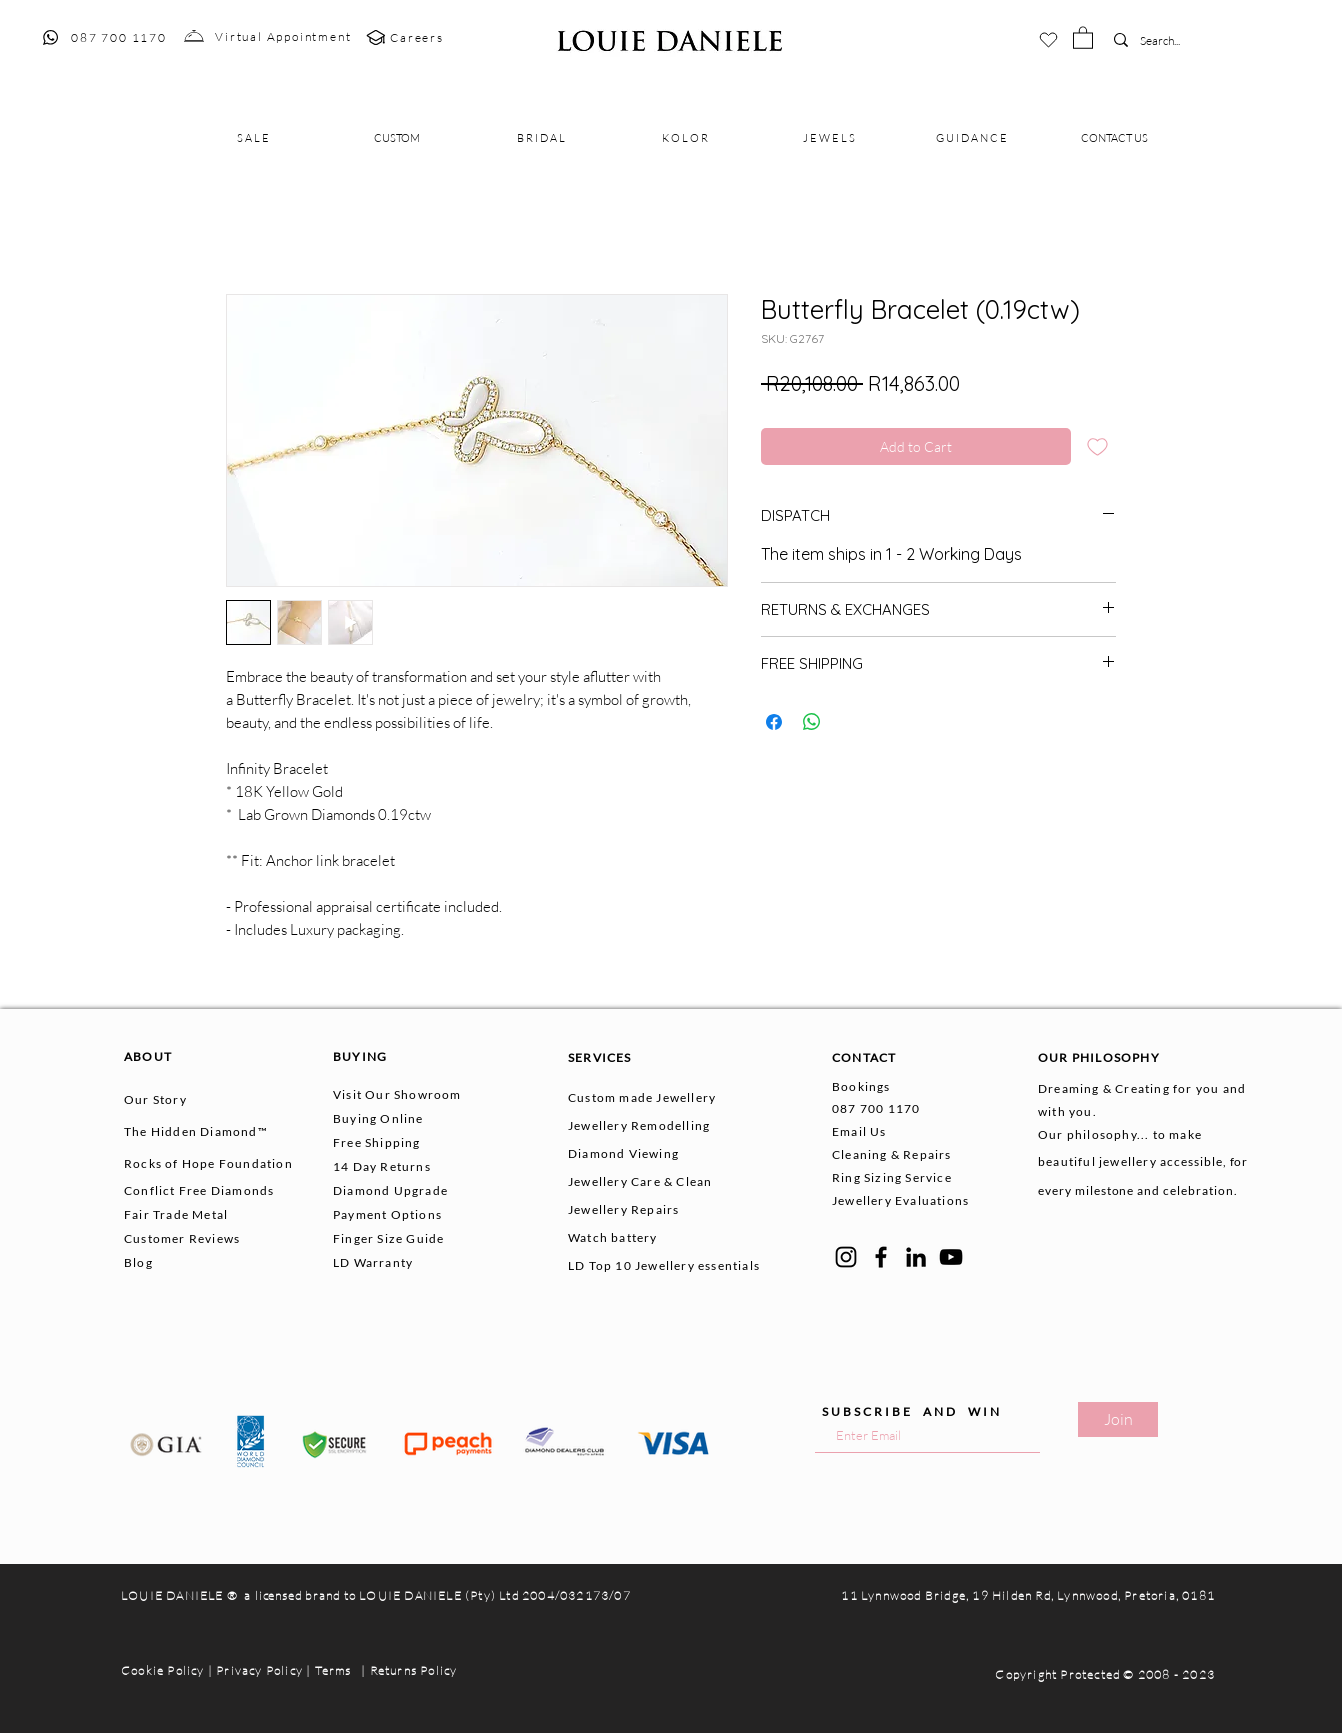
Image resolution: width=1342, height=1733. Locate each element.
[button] (1083, 37)
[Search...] (1170, 41)
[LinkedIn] (916, 1257)
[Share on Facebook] (774, 722)
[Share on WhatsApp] (812, 722)
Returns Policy (414, 1670)
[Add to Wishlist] (1097, 446)
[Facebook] (881, 1257)
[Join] (1118, 1419)
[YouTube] (951, 1257)
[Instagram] (846, 1257)
